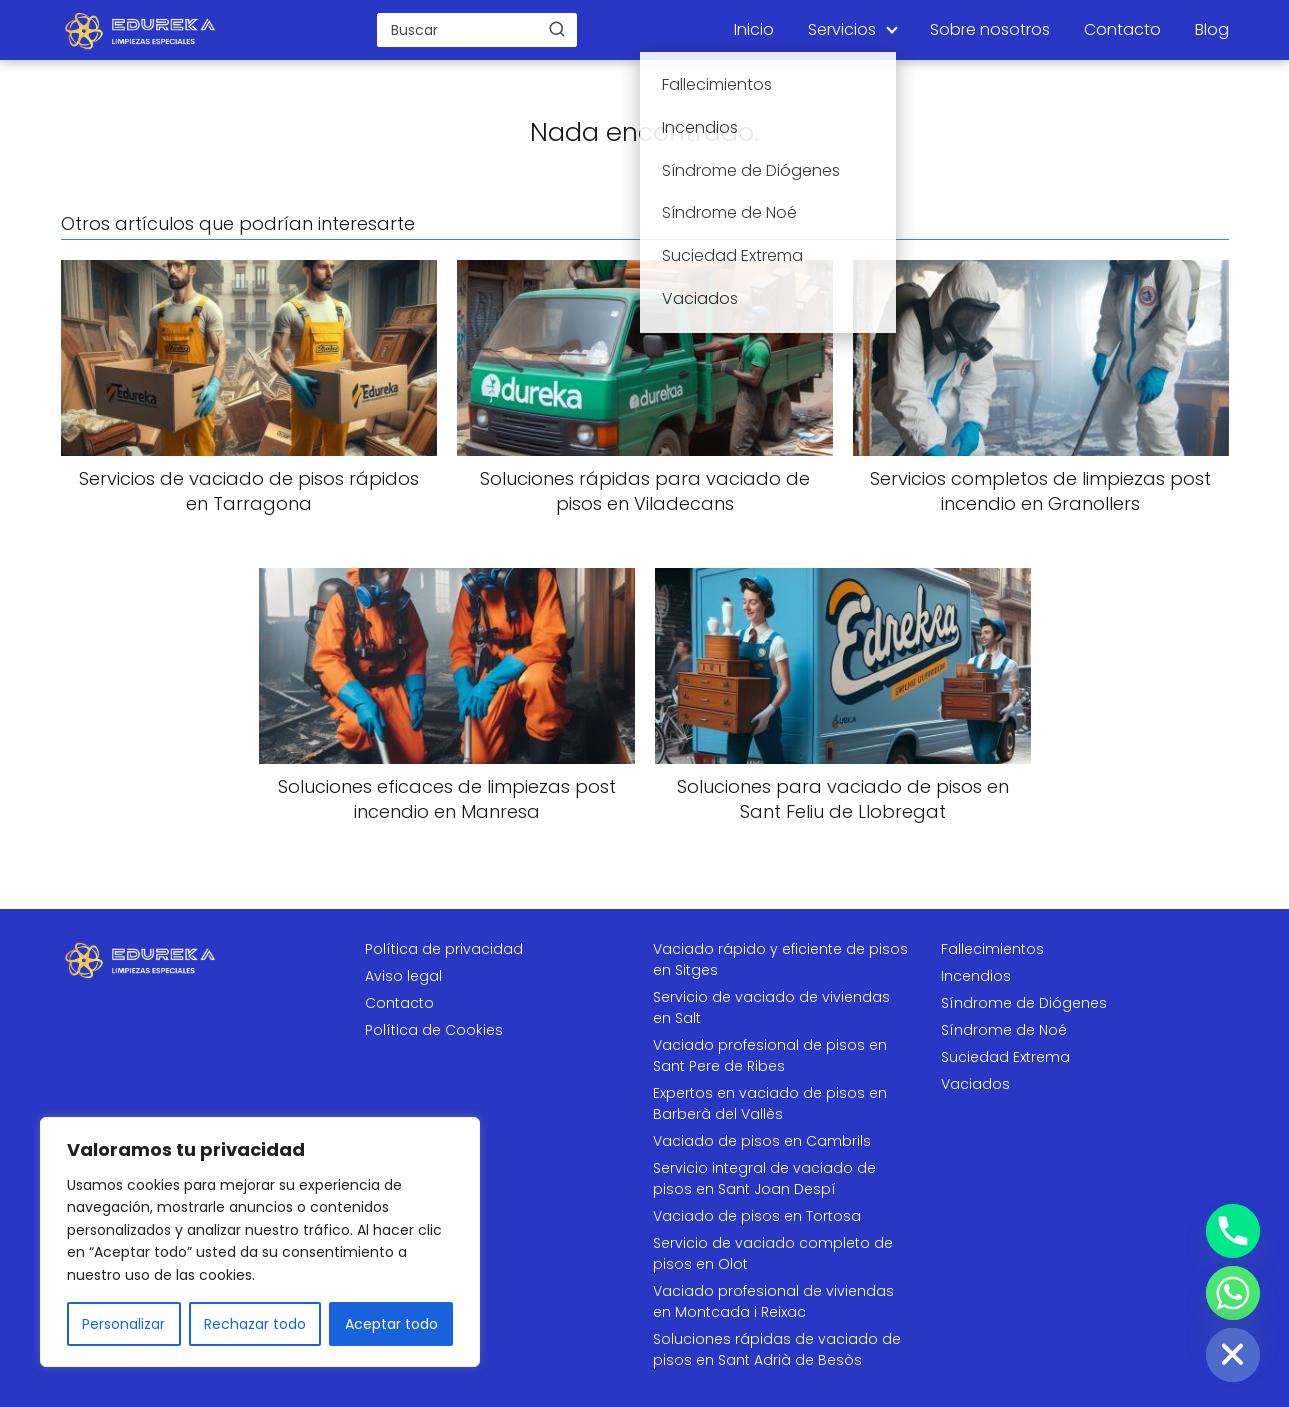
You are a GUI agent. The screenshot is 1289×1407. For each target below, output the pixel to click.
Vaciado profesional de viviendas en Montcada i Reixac (773, 1301)
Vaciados (975, 1084)
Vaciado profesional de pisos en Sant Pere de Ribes (770, 1055)
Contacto (1122, 29)
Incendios (976, 976)
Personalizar (123, 1324)
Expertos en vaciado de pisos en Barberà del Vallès (770, 1103)
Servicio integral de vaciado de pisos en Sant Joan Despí (764, 1178)
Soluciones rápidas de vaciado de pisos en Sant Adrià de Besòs (777, 1349)
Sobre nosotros (990, 29)
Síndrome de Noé (1004, 1030)
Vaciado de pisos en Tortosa (757, 1216)
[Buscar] (557, 29)
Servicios (842, 29)
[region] (260, 1242)
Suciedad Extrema (1005, 1057)
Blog (1212, 29)
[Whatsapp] (1233, 1293)
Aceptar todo (391, 1324)
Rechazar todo (255, 1324)
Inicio (754, 29)
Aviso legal (403, 976)
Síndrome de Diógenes (1024, 1003)
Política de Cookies (434, 1030)
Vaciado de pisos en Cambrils (762, 1141)
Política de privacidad (444, 949)
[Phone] (1233, 1231)
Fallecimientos (992, 949)
